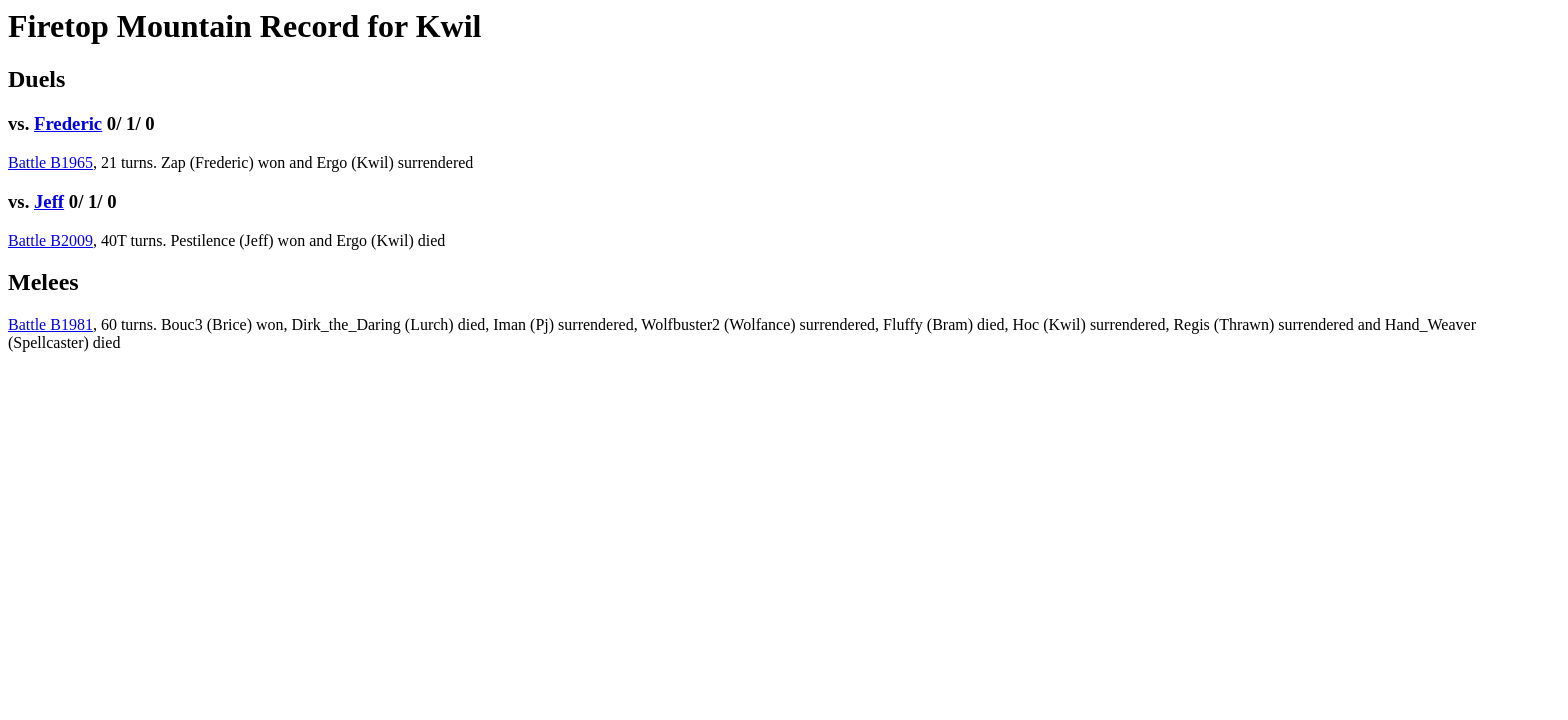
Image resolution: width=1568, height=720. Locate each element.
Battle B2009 (50, 240)
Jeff (49, 201)
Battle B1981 (50, 324)
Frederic (68, 123)
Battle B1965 (50, 162)
